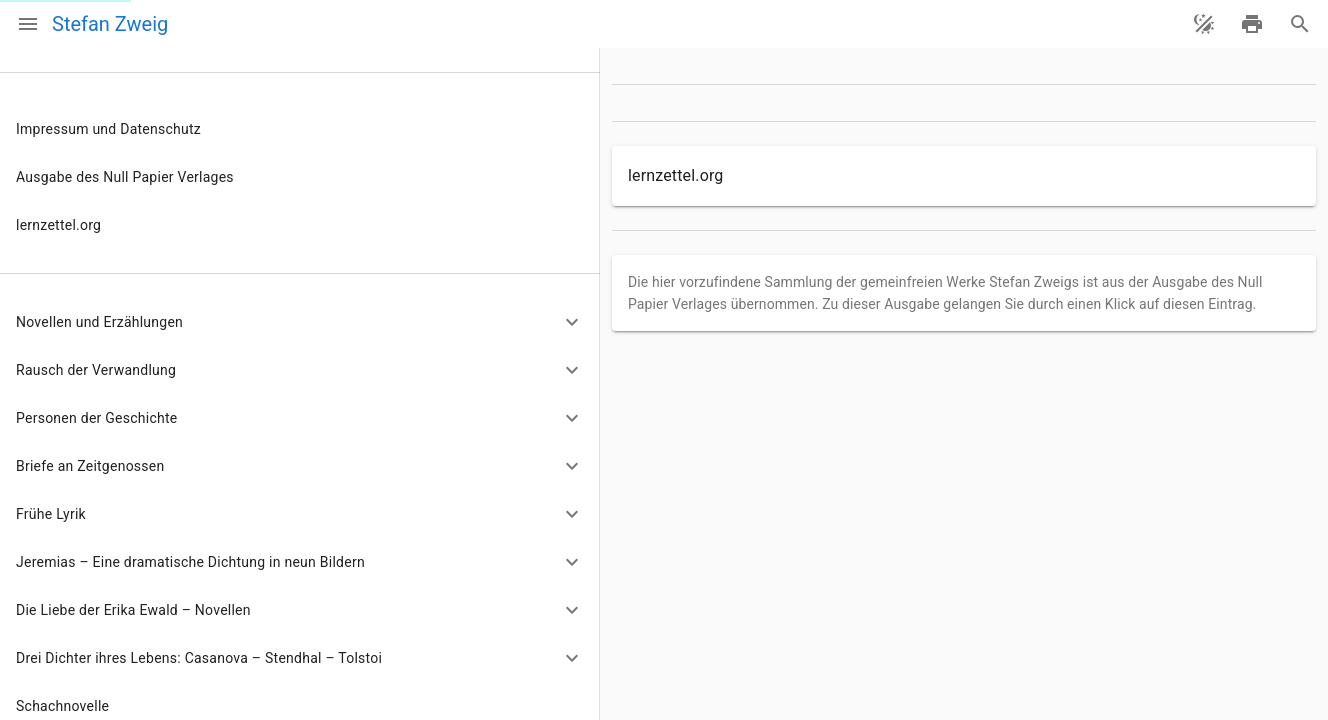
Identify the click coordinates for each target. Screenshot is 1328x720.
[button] (300, 322)
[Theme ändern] (1204, 24)
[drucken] (1252, 24)
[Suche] (1300, 24)
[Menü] (28, 24)
